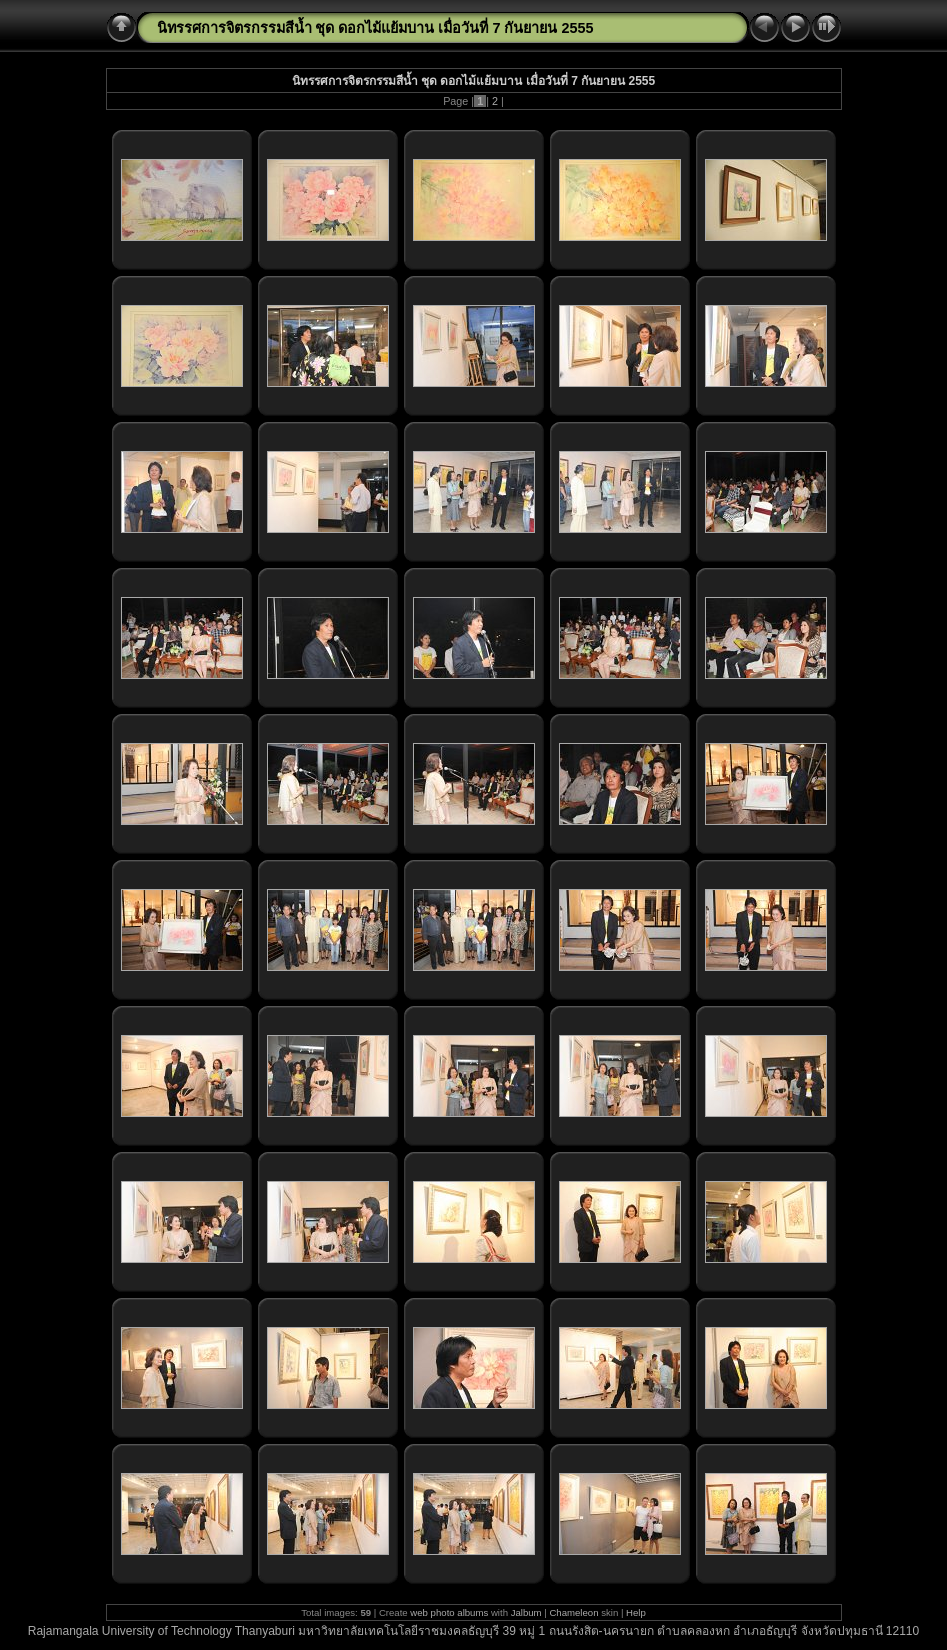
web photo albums (449, 1612)
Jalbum (526, 1612)
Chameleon (573, 1612)
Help (636, 1612)
